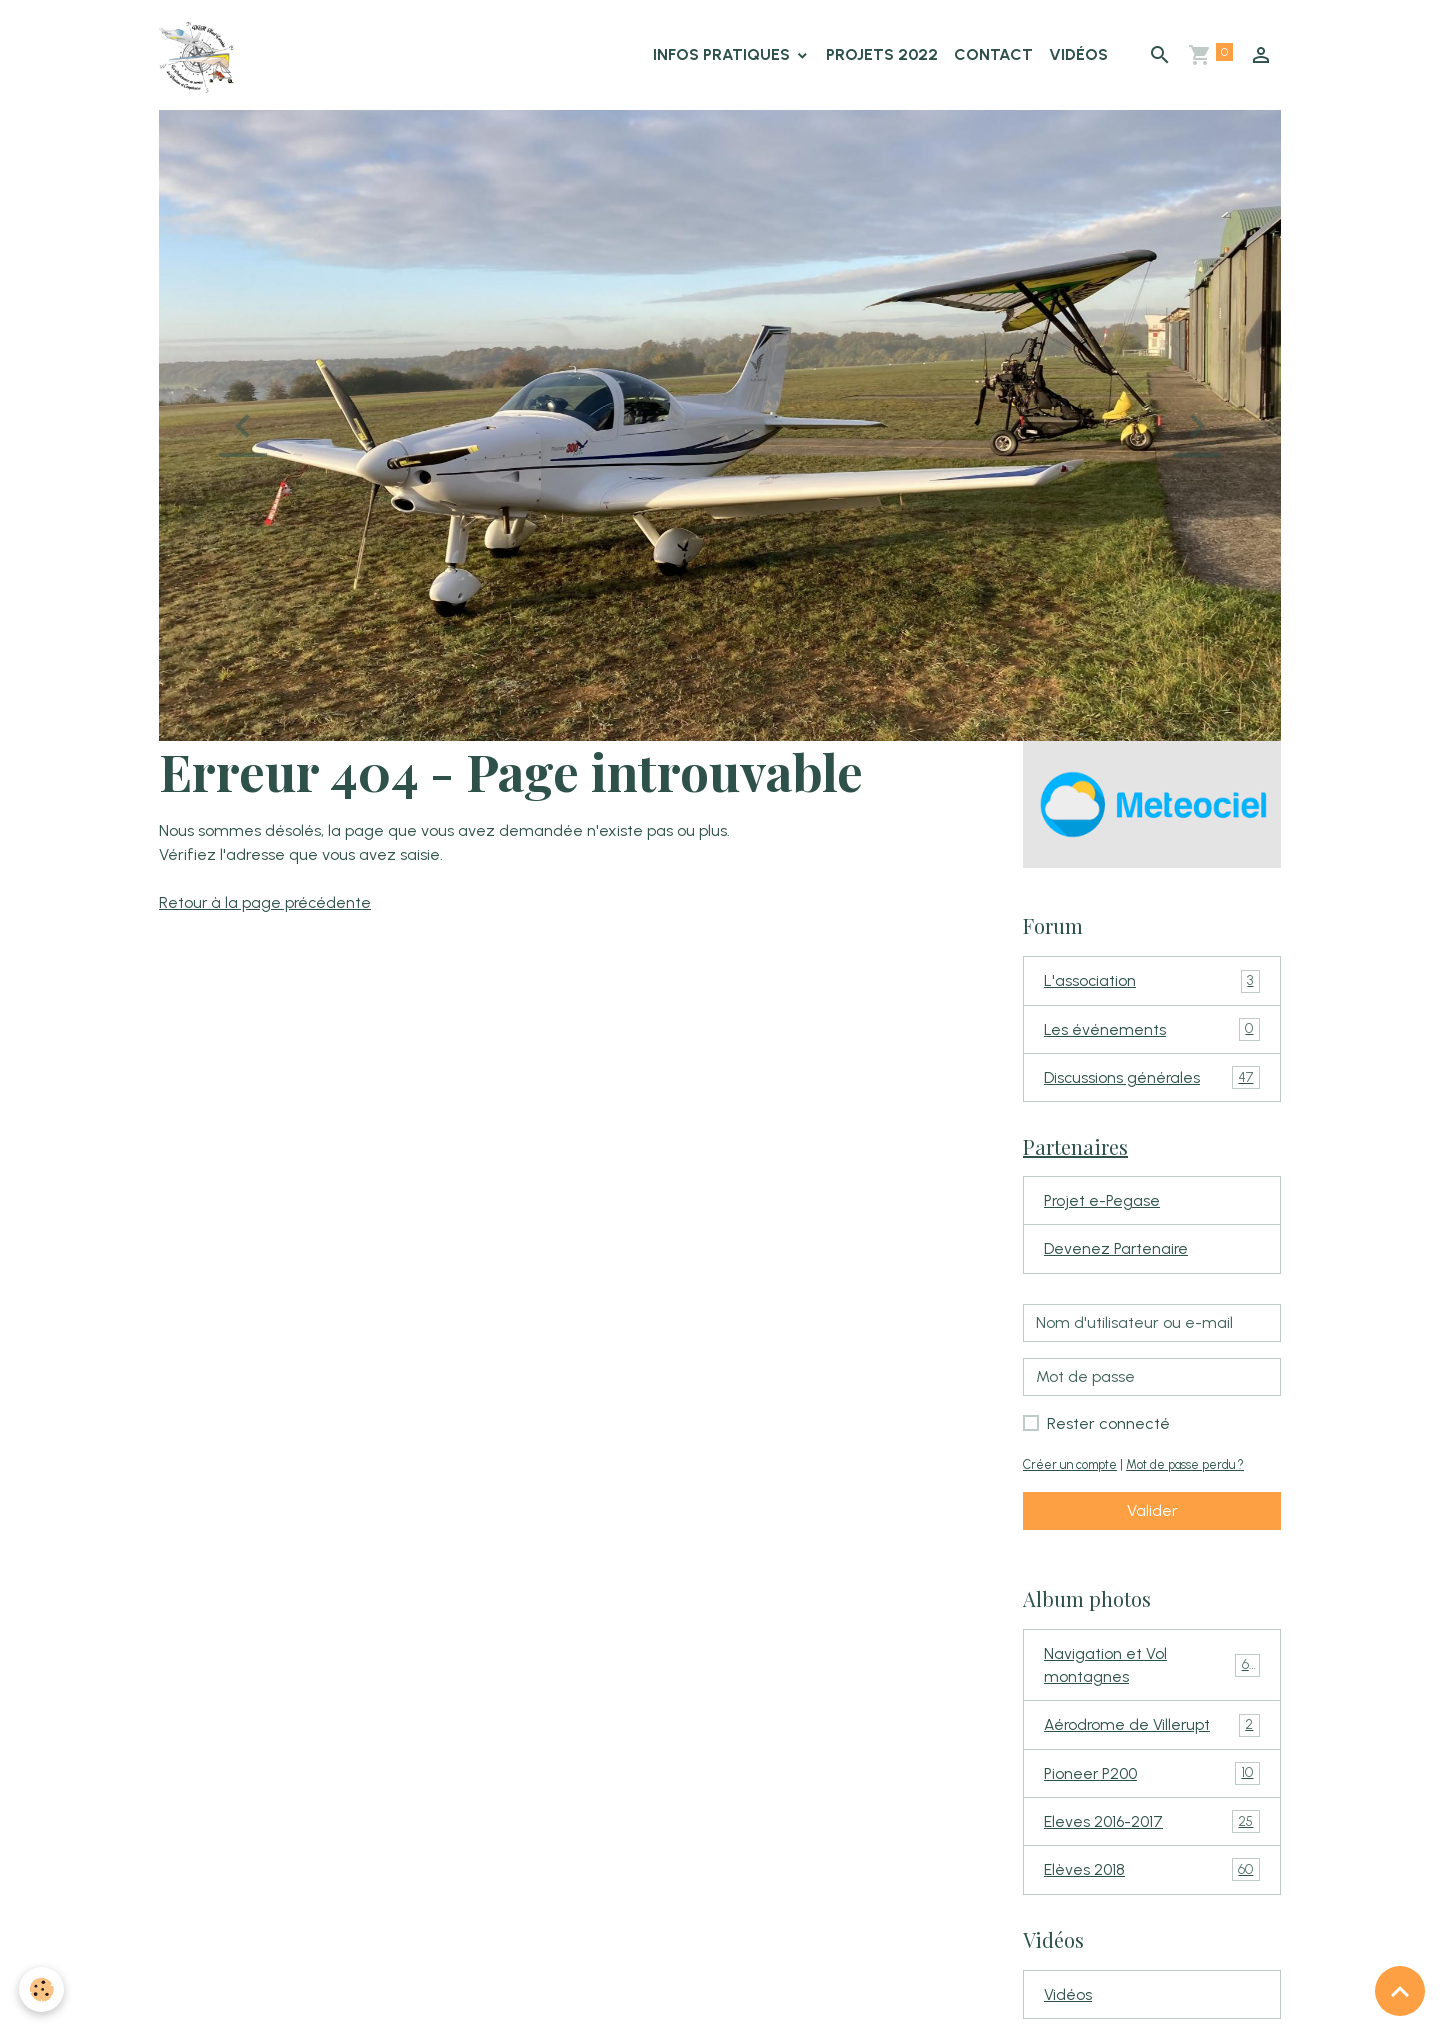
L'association (1152, 984)
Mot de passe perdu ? (1194, 1471)
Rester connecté (1108, 1430)
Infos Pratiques (723, 55)
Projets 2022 (882, 55)
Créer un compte (1073, 1471)
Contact (993, 55)
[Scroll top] (1400, 1991)
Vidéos (1078, 55)
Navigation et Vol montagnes (1152, 1672)
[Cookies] (42, 1989)
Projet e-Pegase (1103, 1206)
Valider (1152, 1517)
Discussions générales (1152, 1082)
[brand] (201, 56)
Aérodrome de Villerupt (1152, 1734)
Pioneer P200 (1152, 1783)
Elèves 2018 (1152, 1881)
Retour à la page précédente (266, 904)
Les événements (1152, 1033)
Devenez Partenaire (1117, 1255)
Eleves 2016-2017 (1152, 1832)
